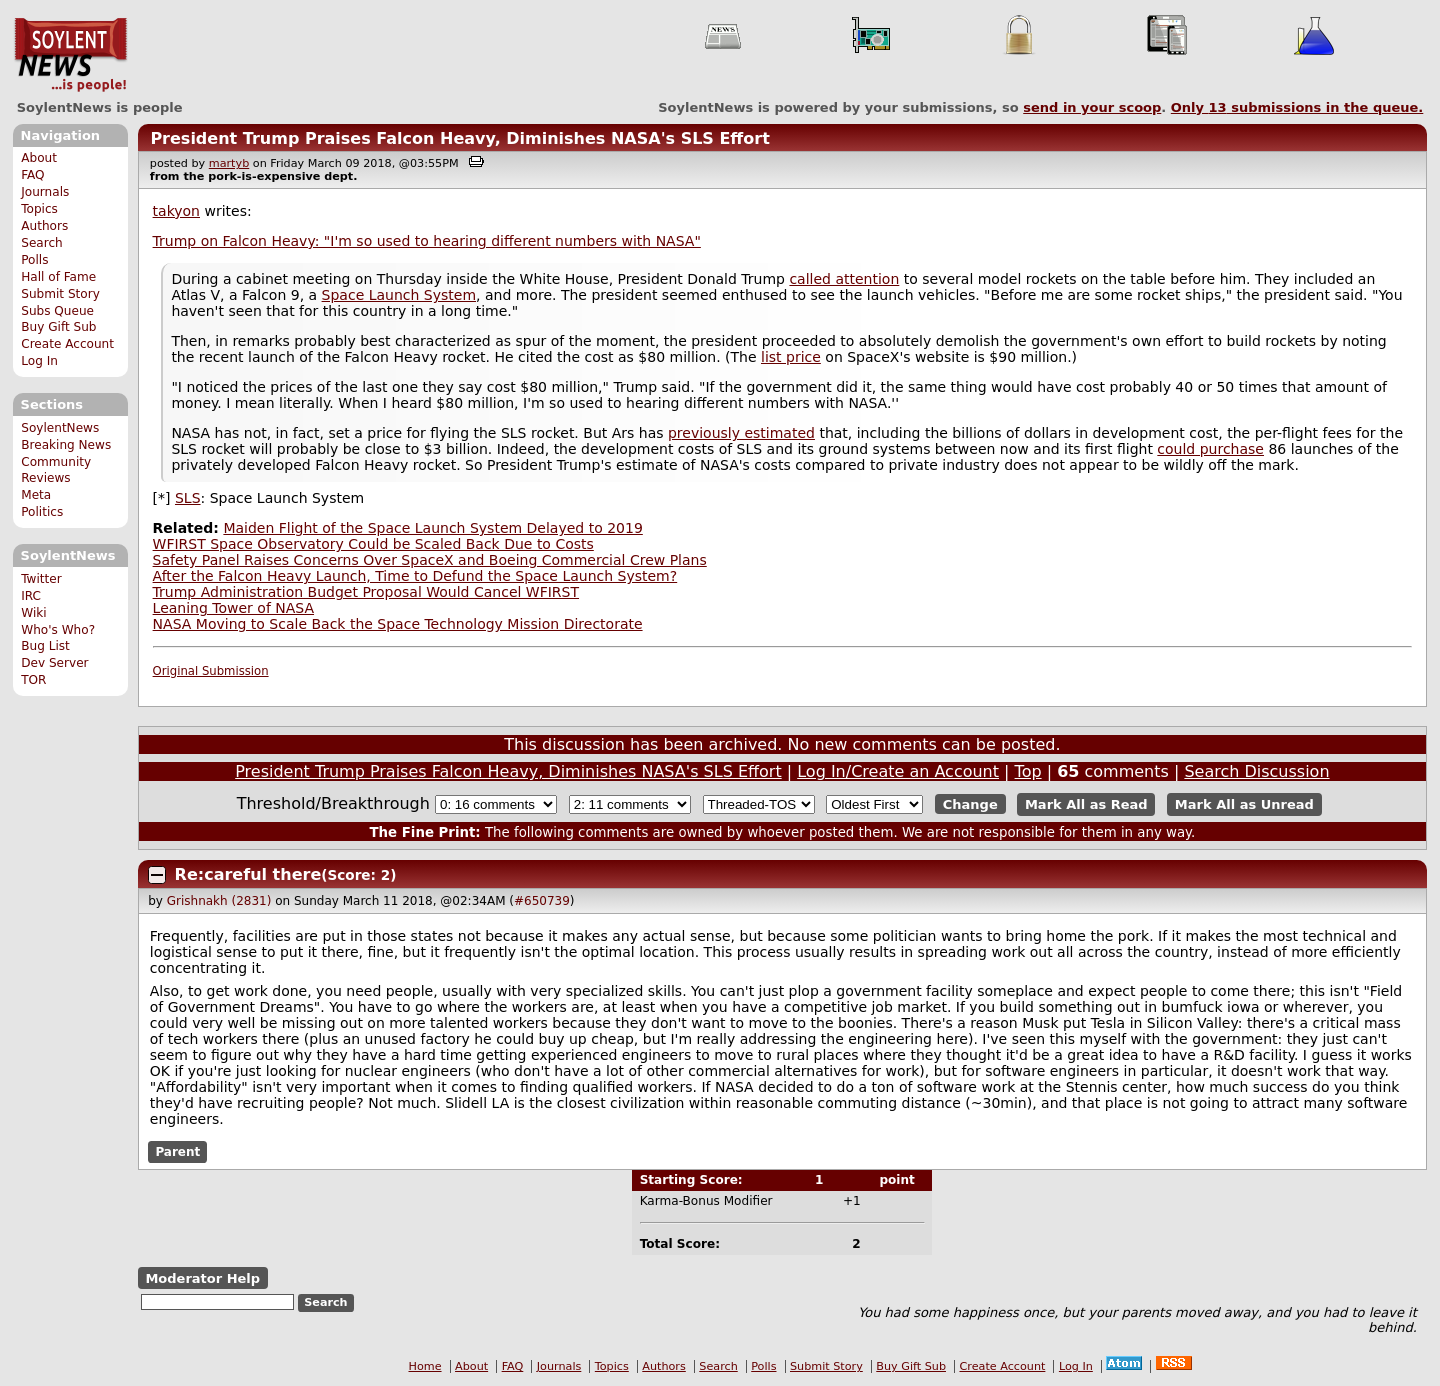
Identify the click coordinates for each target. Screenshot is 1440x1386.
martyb (229, 163)
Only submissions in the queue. (1297, 107)
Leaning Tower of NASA (233, 608)
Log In (39, 361)
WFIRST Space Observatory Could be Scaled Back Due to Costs (373, 544)
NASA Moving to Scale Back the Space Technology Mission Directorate (398, 624)
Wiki (33, 613)
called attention (844, 279)
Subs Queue (57, 311)
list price (791, 357)
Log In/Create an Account (898, 771)
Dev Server (54, 663)
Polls (34, 260)
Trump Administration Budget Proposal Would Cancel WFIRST (366, 592)
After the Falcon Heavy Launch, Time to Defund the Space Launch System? (415, 576)
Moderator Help (202, 1278)
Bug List (45, 646)
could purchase (1210, 449)
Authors (44, 226)
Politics (42, 512)
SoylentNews (70, 55)
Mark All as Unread (1244, 804)
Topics (39, 209)
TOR (33, 680)
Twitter (41, 579)
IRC (31, 596)
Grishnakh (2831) (219, 901)
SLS (188, 498)
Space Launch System (399, 295)
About (39, 158)
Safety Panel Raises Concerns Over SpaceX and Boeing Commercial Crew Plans (430, 560)
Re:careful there (248, 874)
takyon (176, 211)
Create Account (67, 344)
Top (1028, 771)
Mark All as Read (1086, 804)
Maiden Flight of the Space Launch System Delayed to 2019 (432, 528)
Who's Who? (58, 630)
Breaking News (66, 445)
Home (425, 1366)
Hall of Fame (58, 277)
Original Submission (211, 671)
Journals (45, 192)
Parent (177, 1152)
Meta (36, 495)
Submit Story (60, 294)
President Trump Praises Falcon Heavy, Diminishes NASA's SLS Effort (459, 138)
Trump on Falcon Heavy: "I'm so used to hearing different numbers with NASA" (427, 241)
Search (42, 243)
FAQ (32, 175)
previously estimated (741, 433)
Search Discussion (1256, 771)
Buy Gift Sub (58, 327)
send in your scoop (1092, 107)
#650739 (542, 901)
